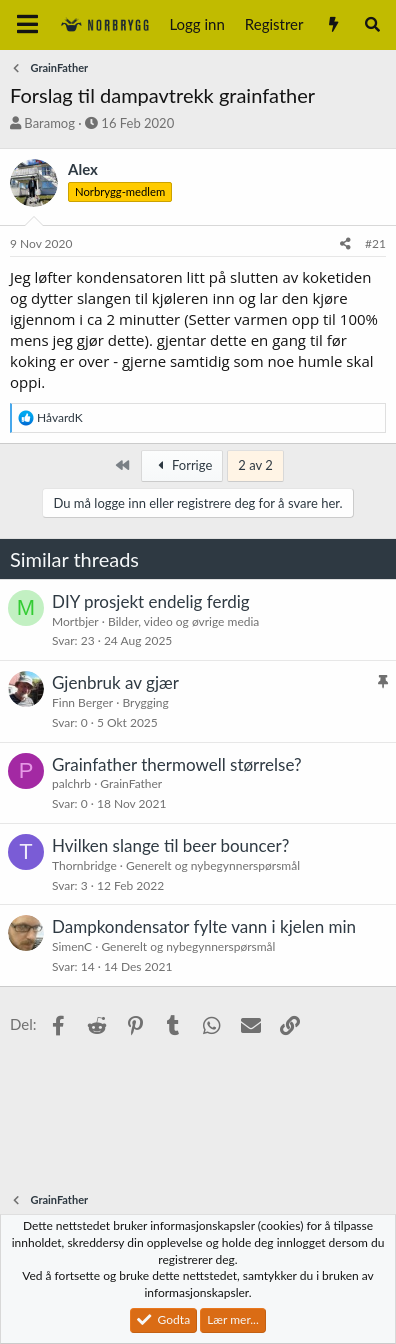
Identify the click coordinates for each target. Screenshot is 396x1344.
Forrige (182, 465)
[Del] (345, 244)
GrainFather (131, 783)
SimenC (72, 946)
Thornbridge (84, 865)
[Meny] (27, 25)
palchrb (71, 783)
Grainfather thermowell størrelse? (177, 764)
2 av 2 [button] (255, 465)
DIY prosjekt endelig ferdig (151, 601)
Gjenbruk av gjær (115, 682)
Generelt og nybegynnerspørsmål (213, 865)
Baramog (49, 123)
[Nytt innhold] (332, 24)
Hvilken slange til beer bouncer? (170, 845)
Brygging (145, 702)
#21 (375, 243)
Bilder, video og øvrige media (183, 621)
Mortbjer (75, 621)
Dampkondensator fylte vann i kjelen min (204, 926)
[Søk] (372, 24)
